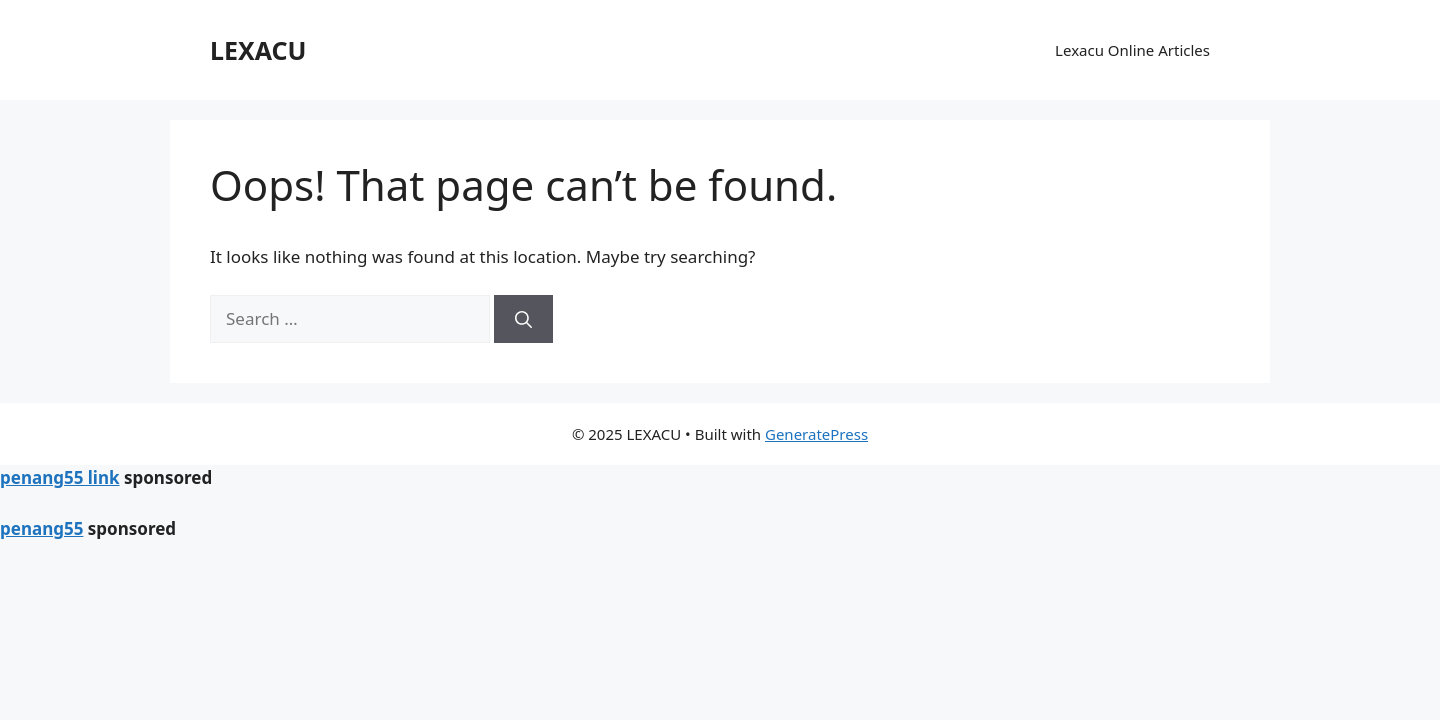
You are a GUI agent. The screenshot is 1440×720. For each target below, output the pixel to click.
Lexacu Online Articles (1132, 50)
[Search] (523, 319)
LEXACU (258, 50)
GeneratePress (816, 434)
